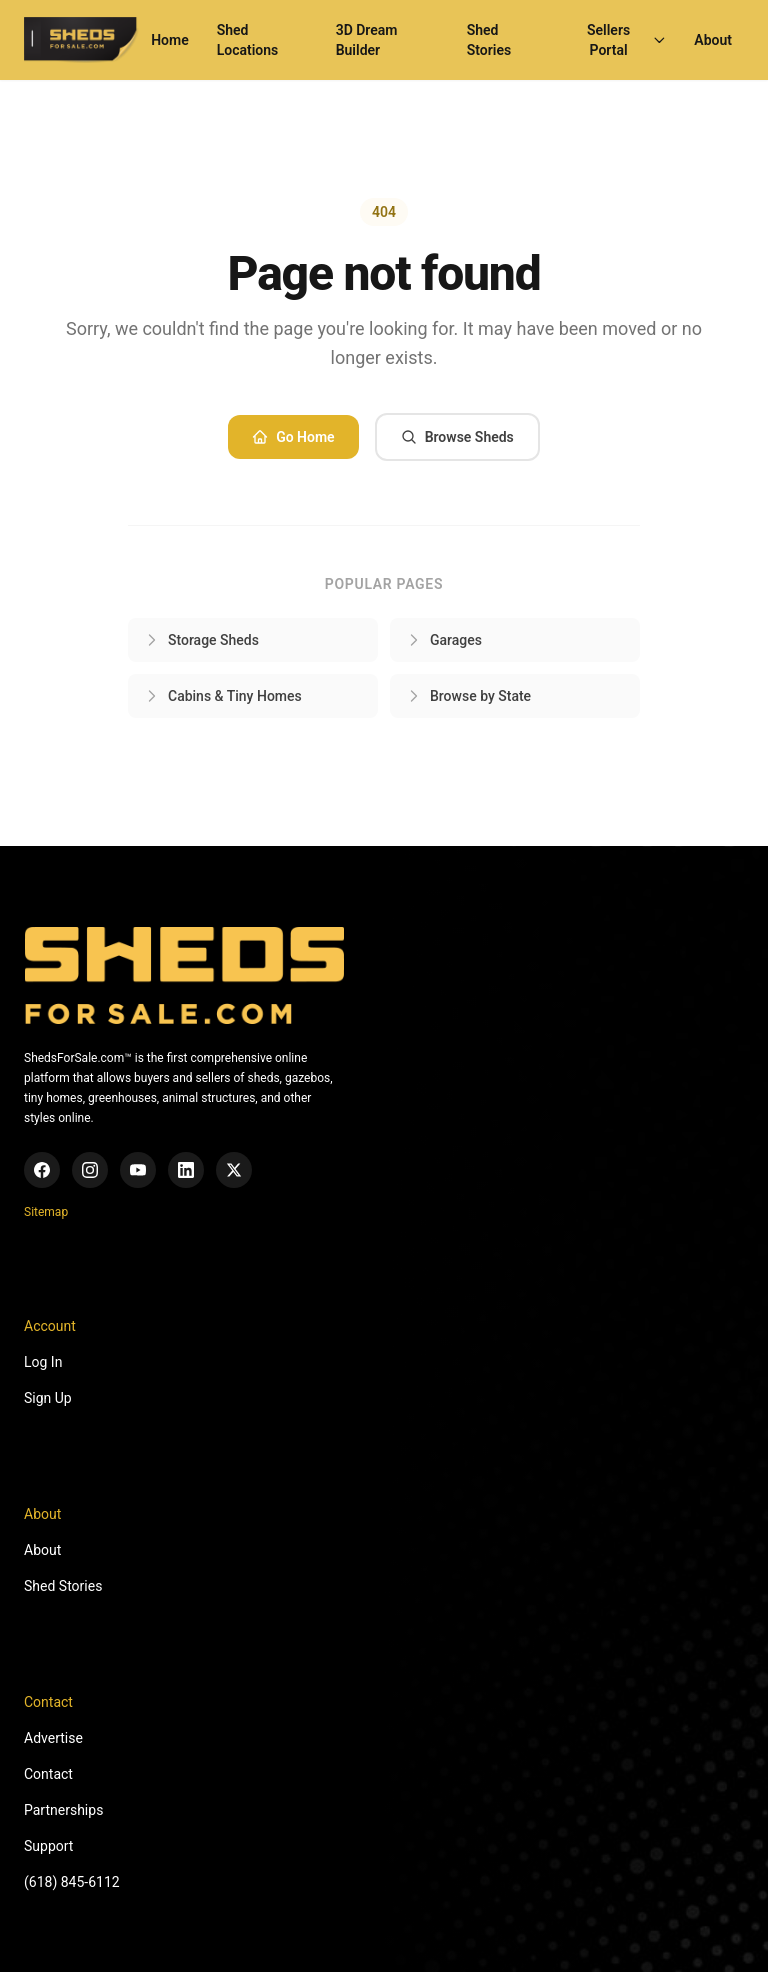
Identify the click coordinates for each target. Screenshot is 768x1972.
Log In (43, 1362)
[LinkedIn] (186, 1170)
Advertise (53, 1738)
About (713, 40)
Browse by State (468, 696)
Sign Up (48, 1398)
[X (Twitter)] (234, 1170)
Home (170, 40)
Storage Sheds (201, 640)
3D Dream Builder (367, 40)
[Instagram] (90, 1170)
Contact (48, 1774)
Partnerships (63, 1810)
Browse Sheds (457, 437)
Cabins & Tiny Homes (223, 696)
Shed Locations (248, 40)
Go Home (293, 437)
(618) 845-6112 (72, 1882)
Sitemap (46, 1212)
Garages (444, 640)
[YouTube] (138, 1170)
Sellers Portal (626, 40)
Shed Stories (489, 40)
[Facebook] (42, 1170)
